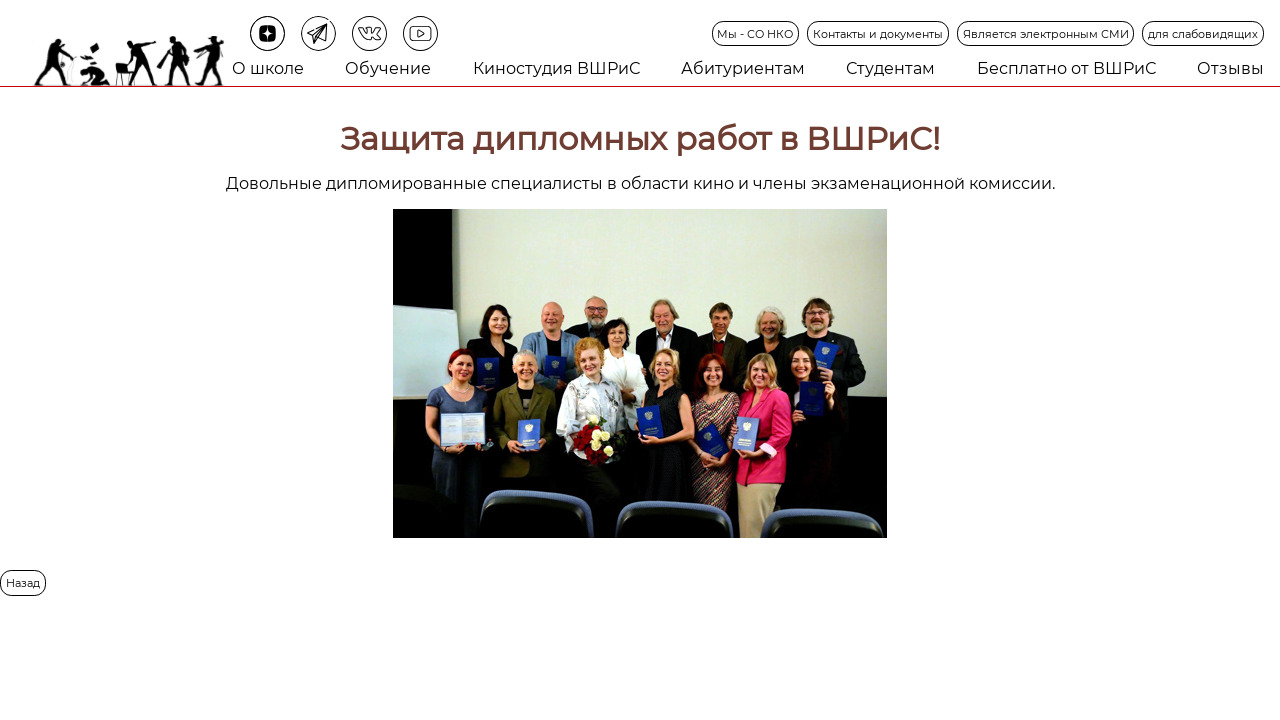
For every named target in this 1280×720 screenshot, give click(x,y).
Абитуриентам (743, 68)
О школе (268, 68)
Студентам (890, 68)
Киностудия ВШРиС (556, 68)
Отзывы (1230, 68)
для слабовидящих (1203, 34)
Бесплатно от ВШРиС (1066, 68)
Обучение (388, 68)
